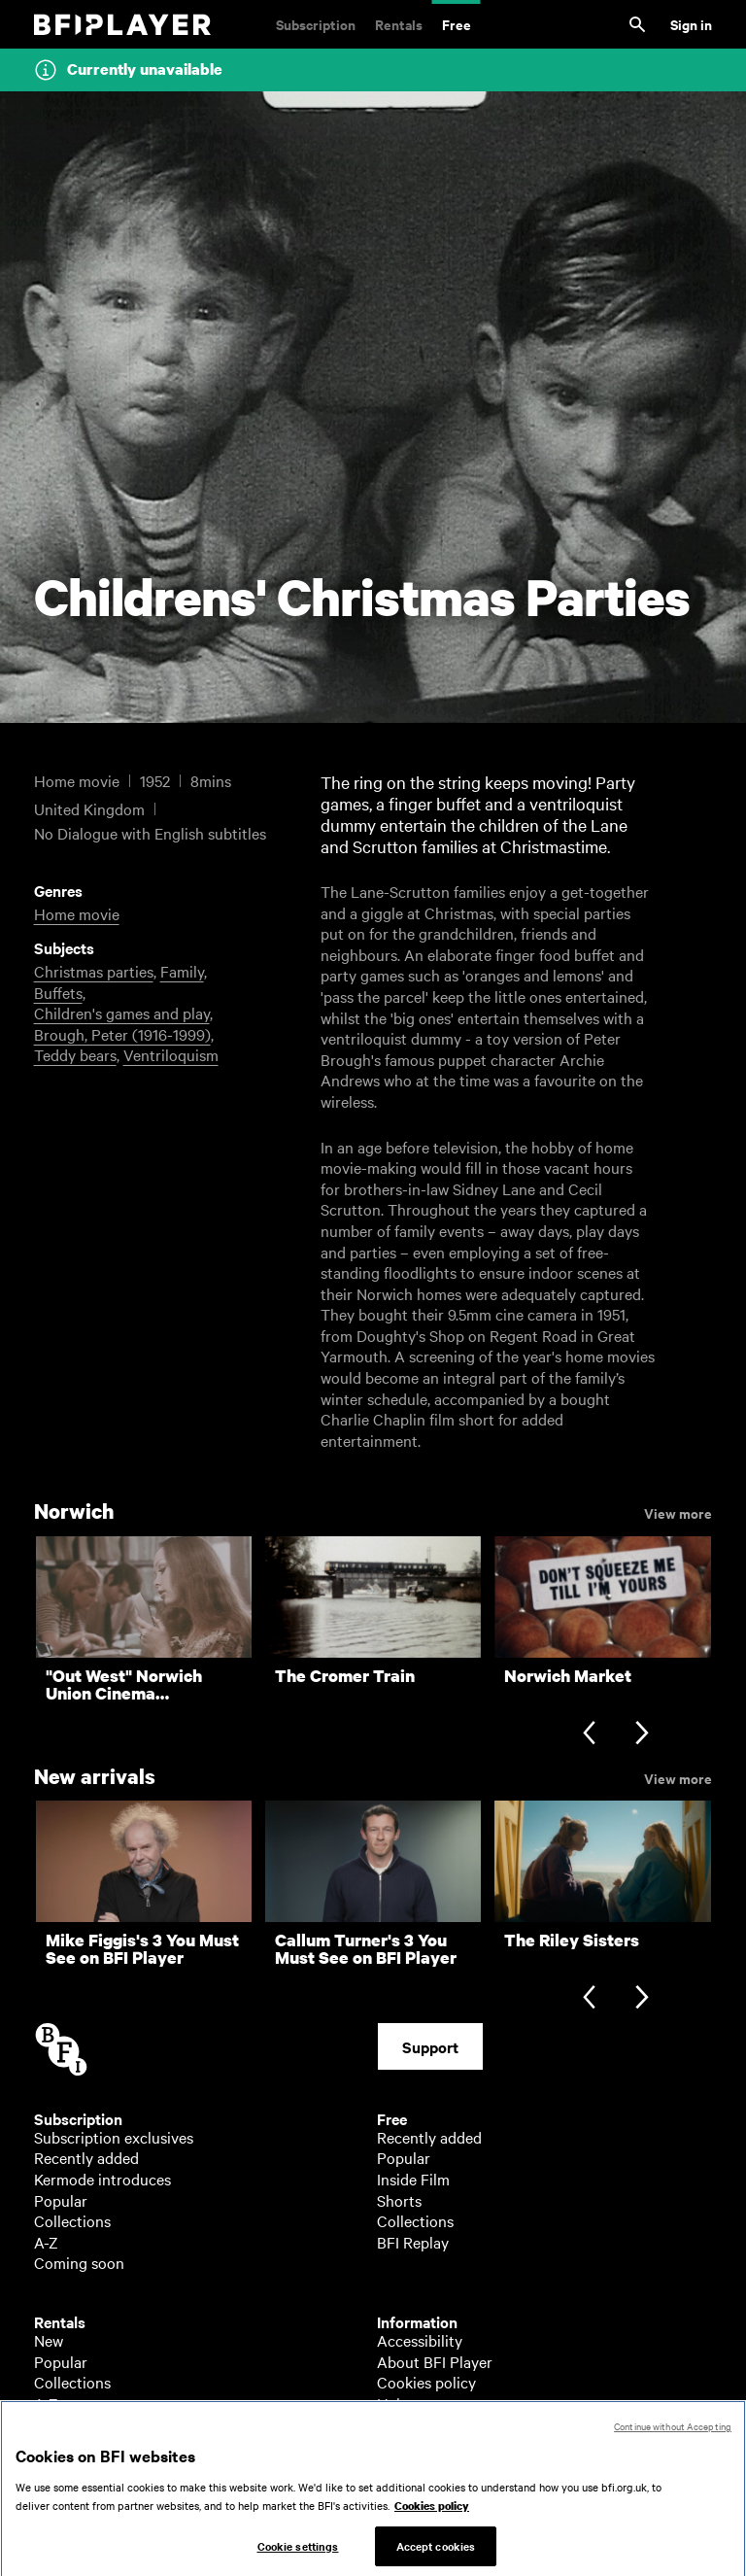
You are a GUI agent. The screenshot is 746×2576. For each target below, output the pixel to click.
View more (678, 1512)
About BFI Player (434, 2361)
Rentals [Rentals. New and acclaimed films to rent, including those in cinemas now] (399, 24)
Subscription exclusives (113, 2136)
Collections (72, 2220)
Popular (60, 2200)
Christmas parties (93, 970)
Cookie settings (298, 2554)
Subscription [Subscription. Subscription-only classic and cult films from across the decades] (316, 24)
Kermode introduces (102, 2178)
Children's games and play (122, 1012)
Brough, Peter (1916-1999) (122, 1034)
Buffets (58, 992)
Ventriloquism (171, 1054)
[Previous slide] (589, 1735)
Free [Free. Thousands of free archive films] (456, 24)
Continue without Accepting (672, 2434)
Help (393, 2403)
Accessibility (419, 2340)
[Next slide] (641, 1735)
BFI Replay (413, 2241)
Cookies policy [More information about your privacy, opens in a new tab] (431, 2515)
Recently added (86, 2157)
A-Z (46, 2241)
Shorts (399, 2200)
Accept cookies (436, 2554)
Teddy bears (75, 1054)
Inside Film (413, 2178)
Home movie (76, 913)
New (48, 2340)
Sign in (691, 24)
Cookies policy (426, 2381)
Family (182, 970)
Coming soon (79, 2262)
